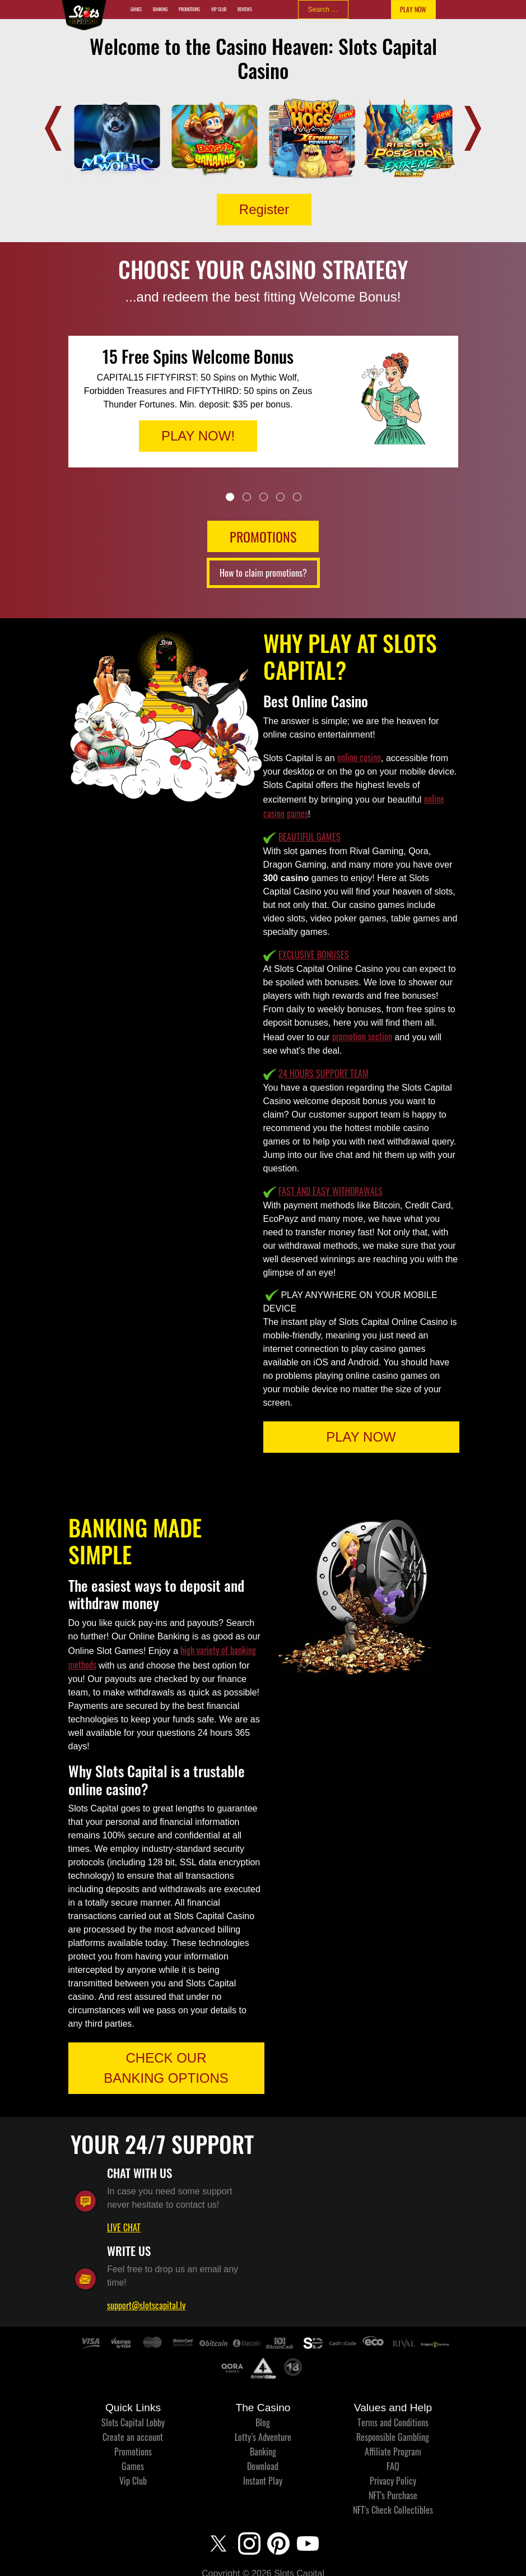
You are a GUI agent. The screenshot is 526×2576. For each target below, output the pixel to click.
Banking (160, 9)
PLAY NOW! (198, 435)
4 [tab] (280, 497)
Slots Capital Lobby (133, 2422)
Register (264, 209)
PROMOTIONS (263, 536)
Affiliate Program (393, 2451)
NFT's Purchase (393, 2495)
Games (136, 9)
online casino (359, 757)
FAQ (393, 2466)
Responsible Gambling (392, 2437)
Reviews (245, 9)
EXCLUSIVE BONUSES (313, 954)
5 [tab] (297, 497)
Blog (262, 2422)
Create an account (133, 2437)
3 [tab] (263, 497)
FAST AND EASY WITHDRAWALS (330, 1191)
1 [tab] (230, 497)
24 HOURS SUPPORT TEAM (323, 1073)
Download (262, 2466)
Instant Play (262, 2480)
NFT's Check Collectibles (393, 2510)
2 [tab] (247, 497)
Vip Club (218, 9)
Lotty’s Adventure (263, 2437)
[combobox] (323, 9)
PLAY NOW (413, 9)
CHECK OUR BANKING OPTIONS (166, 2068)
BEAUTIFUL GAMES (309, 837)
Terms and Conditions (393, 2422)
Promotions (189, 9)
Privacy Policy (393, 2480)
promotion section (362, 1036)
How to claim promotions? (263, 573)
